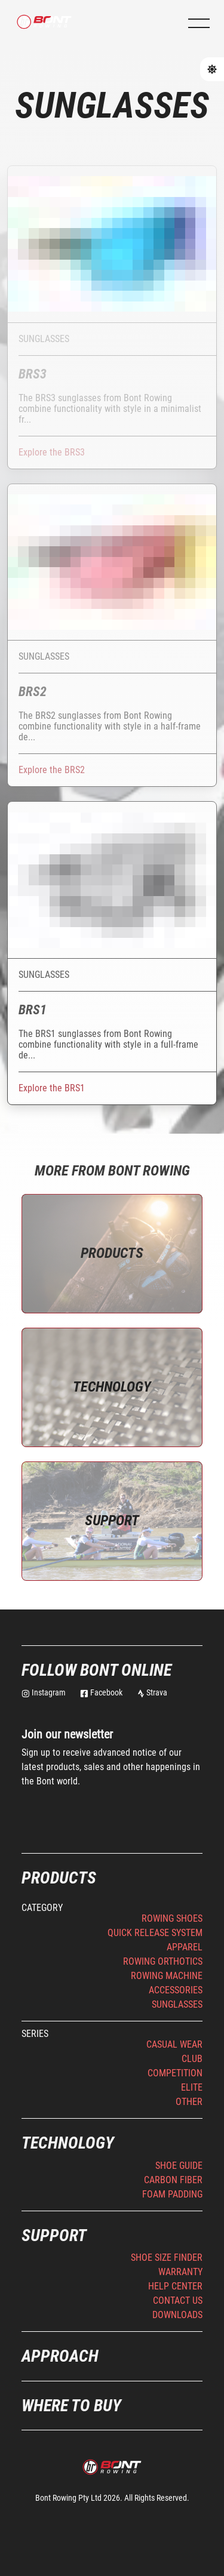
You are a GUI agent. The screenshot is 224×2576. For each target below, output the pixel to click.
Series (35, 2033)
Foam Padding (172, 2194)
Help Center (175, 2286)
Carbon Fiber (173, 2180)
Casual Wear (174, 2044)
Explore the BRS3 (52, 452)
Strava (152, 1692)
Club (192, 2058)
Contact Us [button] (177, 2300)
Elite (191, 2087)
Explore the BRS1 (52, 1088)
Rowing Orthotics (162, 1961)
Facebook (101, 1692)
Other (189, 2101)
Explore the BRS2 (52, 769)
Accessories (175, 1990)
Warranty (180, 2272)
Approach (60, 2356)
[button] (199, 23)
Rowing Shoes (172, 1918)
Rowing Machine (166, 1975)
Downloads (177, 2314)
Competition (175, 2073)
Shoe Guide (178, 2165)
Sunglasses (177, 2004)
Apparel (184, 1947)
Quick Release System (155, 1932)
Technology (112, 1386)
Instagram (44, 1692)
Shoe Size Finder (166, 2257)
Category (42, 1907)
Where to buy (71, 2405)
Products (112, 1253)
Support (112, 1520)
